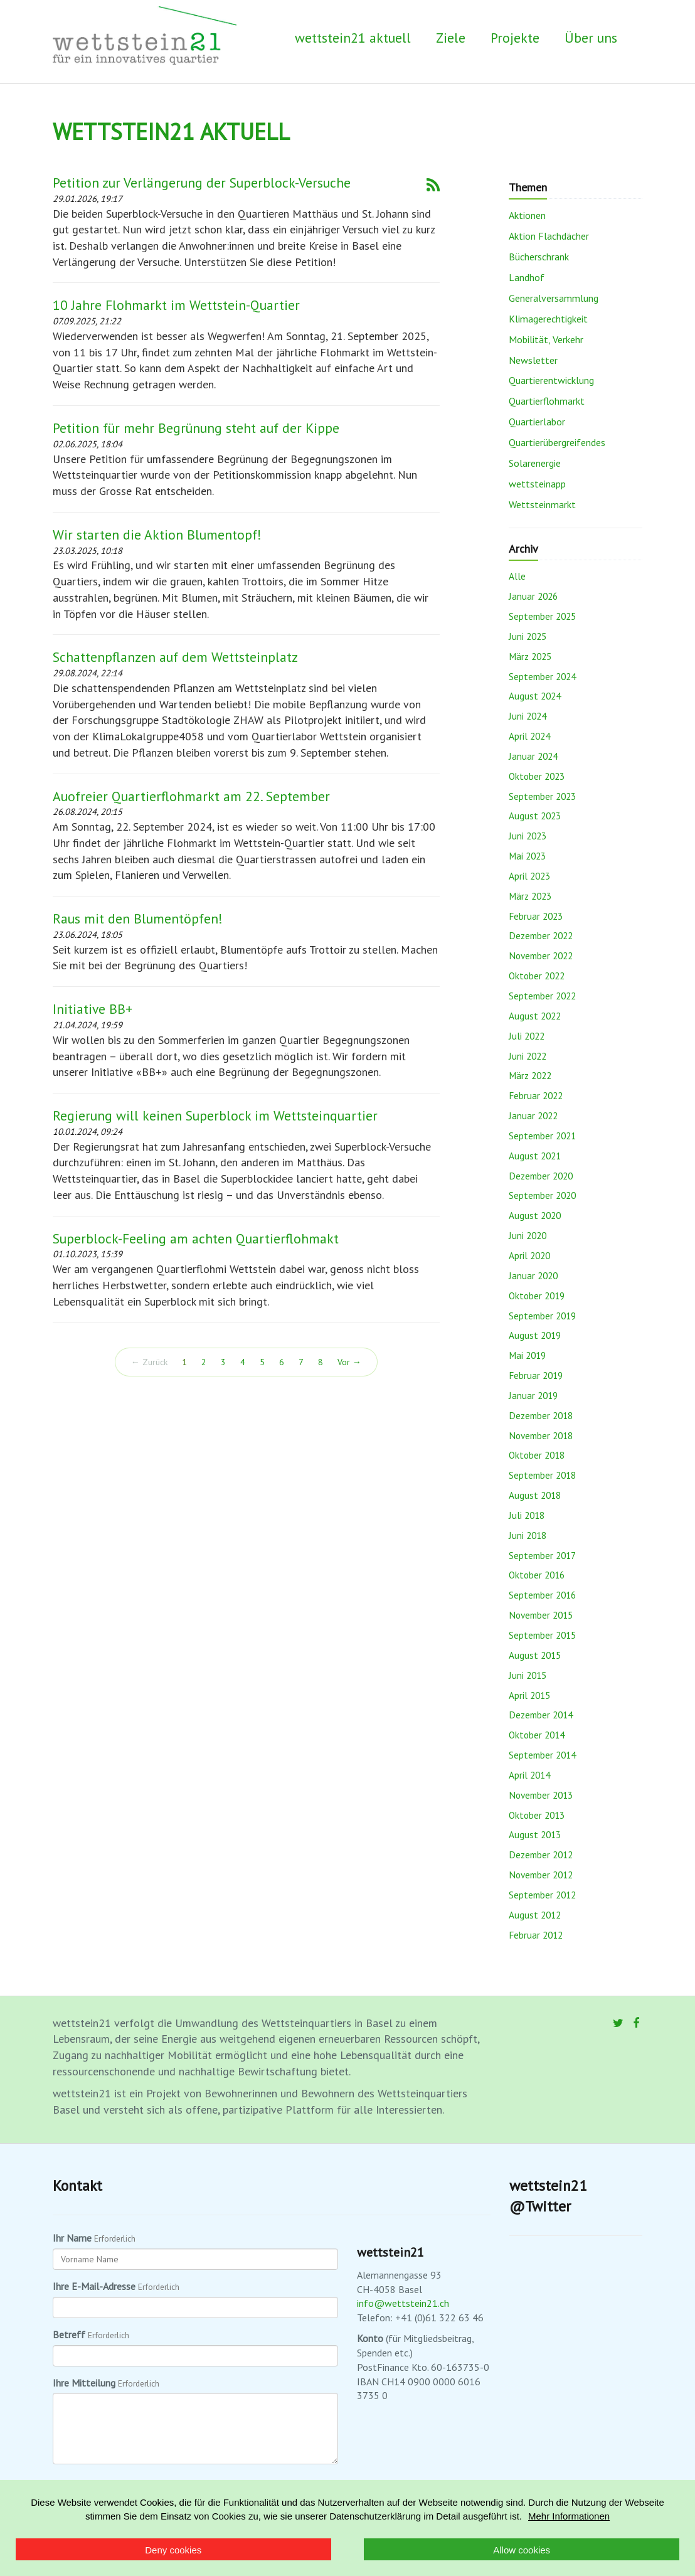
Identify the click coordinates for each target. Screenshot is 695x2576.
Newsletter (533, 360)
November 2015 (541, 1615)
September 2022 (542, 995)
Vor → (349, 1362)
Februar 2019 (536, 1375)
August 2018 (535, 1495)
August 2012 (535, 1914)
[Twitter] (618, 2023)
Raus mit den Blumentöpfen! (138, 918)
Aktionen (527, 215)
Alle (517, 576)
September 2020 (542, 1195)
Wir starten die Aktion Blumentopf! (157, 534)
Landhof (526, 277)
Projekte (515, 37)
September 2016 (542, 1595)
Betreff (69, 2334)
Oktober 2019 (537, 1295)
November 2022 (541, 955)
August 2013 (535, 1834)
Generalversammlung (553, 298)
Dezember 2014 (541, 1714)
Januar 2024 (533, 756)
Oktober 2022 (537, 975)
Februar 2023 (536, 916)
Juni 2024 (527, 716)
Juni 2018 (527, 1535)
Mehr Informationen (569, 2516)
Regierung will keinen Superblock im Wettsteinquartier (215, 1115)
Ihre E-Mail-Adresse (94, 2286)
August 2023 (535, 815)
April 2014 (529, 1775)
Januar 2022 (533, 1115)
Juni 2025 (527, 636)
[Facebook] (636, 2023)
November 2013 (541, 1795)
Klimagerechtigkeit (548, 318)
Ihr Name (72, 2238)
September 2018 (542, 1475)
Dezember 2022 (541, 935)
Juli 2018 (526, 1515)
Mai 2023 (527, 855)
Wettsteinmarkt (542, 504)
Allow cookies (521, 2550)
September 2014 (542, 1754)
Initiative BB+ (92, 1009)
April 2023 (529, 876)
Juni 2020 (527, 1235)
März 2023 (530, 896)
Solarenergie (535, 463)
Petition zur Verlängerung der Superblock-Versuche (202, 182)
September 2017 (542, 1555)
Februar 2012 (536, 1935)
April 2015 (529, 1695)
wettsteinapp (537, 483)
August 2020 (535, 1215)
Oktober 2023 (537, 776)
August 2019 (535, 1335)
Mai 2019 (527, 1355)
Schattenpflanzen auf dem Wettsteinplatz (175, 657)
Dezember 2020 (541, 1175)
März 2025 (530, 656)
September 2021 (542, 1135)
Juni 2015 (527, 1675)
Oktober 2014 (537, 1734)
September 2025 (542, 616)
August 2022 (535, 1015)
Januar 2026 (533, 596)
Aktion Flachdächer (549, 236)
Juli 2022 (526, 1036)
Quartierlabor (537, 421)
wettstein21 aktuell (353, 37)
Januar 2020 (533, 1275)
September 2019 (542, 1315)
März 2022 (530, 1075)
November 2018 (541, 1435)
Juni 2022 (527, 1056)
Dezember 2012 (541, 1854)
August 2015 (535, 1655)
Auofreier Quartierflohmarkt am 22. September (191, 796)
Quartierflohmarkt (547, 401)
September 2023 (542, 796)
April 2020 (529, 1255)
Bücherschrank (539, 256)
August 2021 (535, 1155)
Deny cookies (173, 2550)
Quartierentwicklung (551, 380)
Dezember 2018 (541, 1415)
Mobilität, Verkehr (546, 339)
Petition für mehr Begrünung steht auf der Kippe (196, 428)
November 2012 (541, 1874)
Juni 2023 (527, 835)
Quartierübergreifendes (557, 442)
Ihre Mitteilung (84, 2382)
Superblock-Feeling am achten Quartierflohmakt (196, 1238)
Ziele (450, 37)
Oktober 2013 (537, 1815)
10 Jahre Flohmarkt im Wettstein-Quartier (176, 305)
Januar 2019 (533, 1395)
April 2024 (529, 736)
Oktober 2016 (537, 1574)
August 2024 (535, 695)
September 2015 (542, 1635)
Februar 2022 (536, 1095)
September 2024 (542, 676)
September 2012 (542, 1894)
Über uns (591, 37)
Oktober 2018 (537, 1455)
